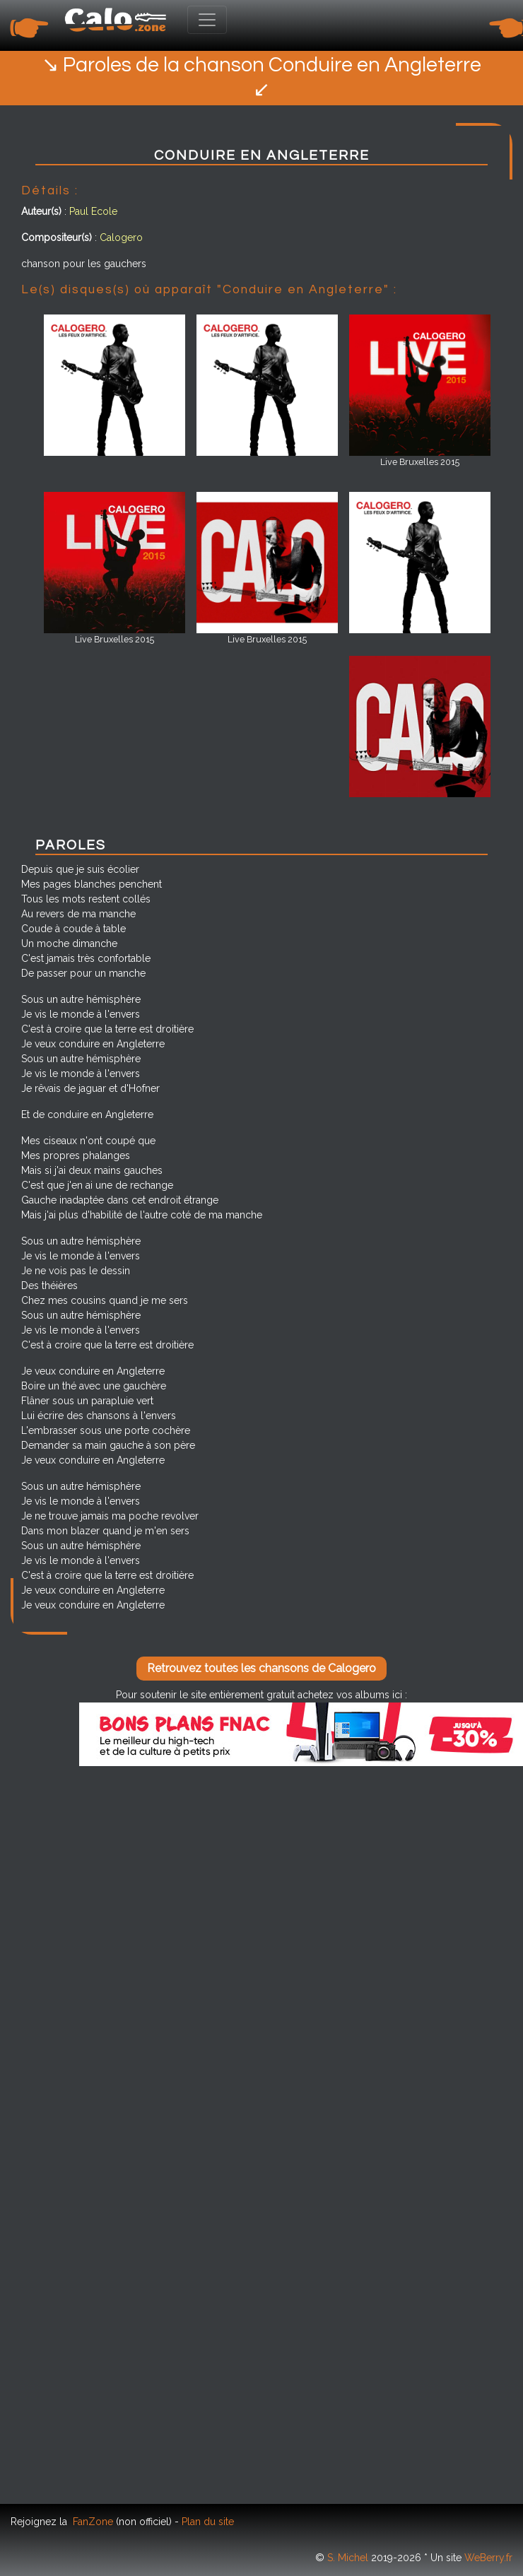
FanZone (93, 2521)
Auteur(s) (41, 211)
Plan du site (208, 2521)
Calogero (121, 237)
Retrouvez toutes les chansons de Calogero (261, 1668)
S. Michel (347, 2557)
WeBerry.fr (488, 2557)
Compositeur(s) (56, 237)
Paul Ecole (93, 211)
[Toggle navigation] (207, 20)
